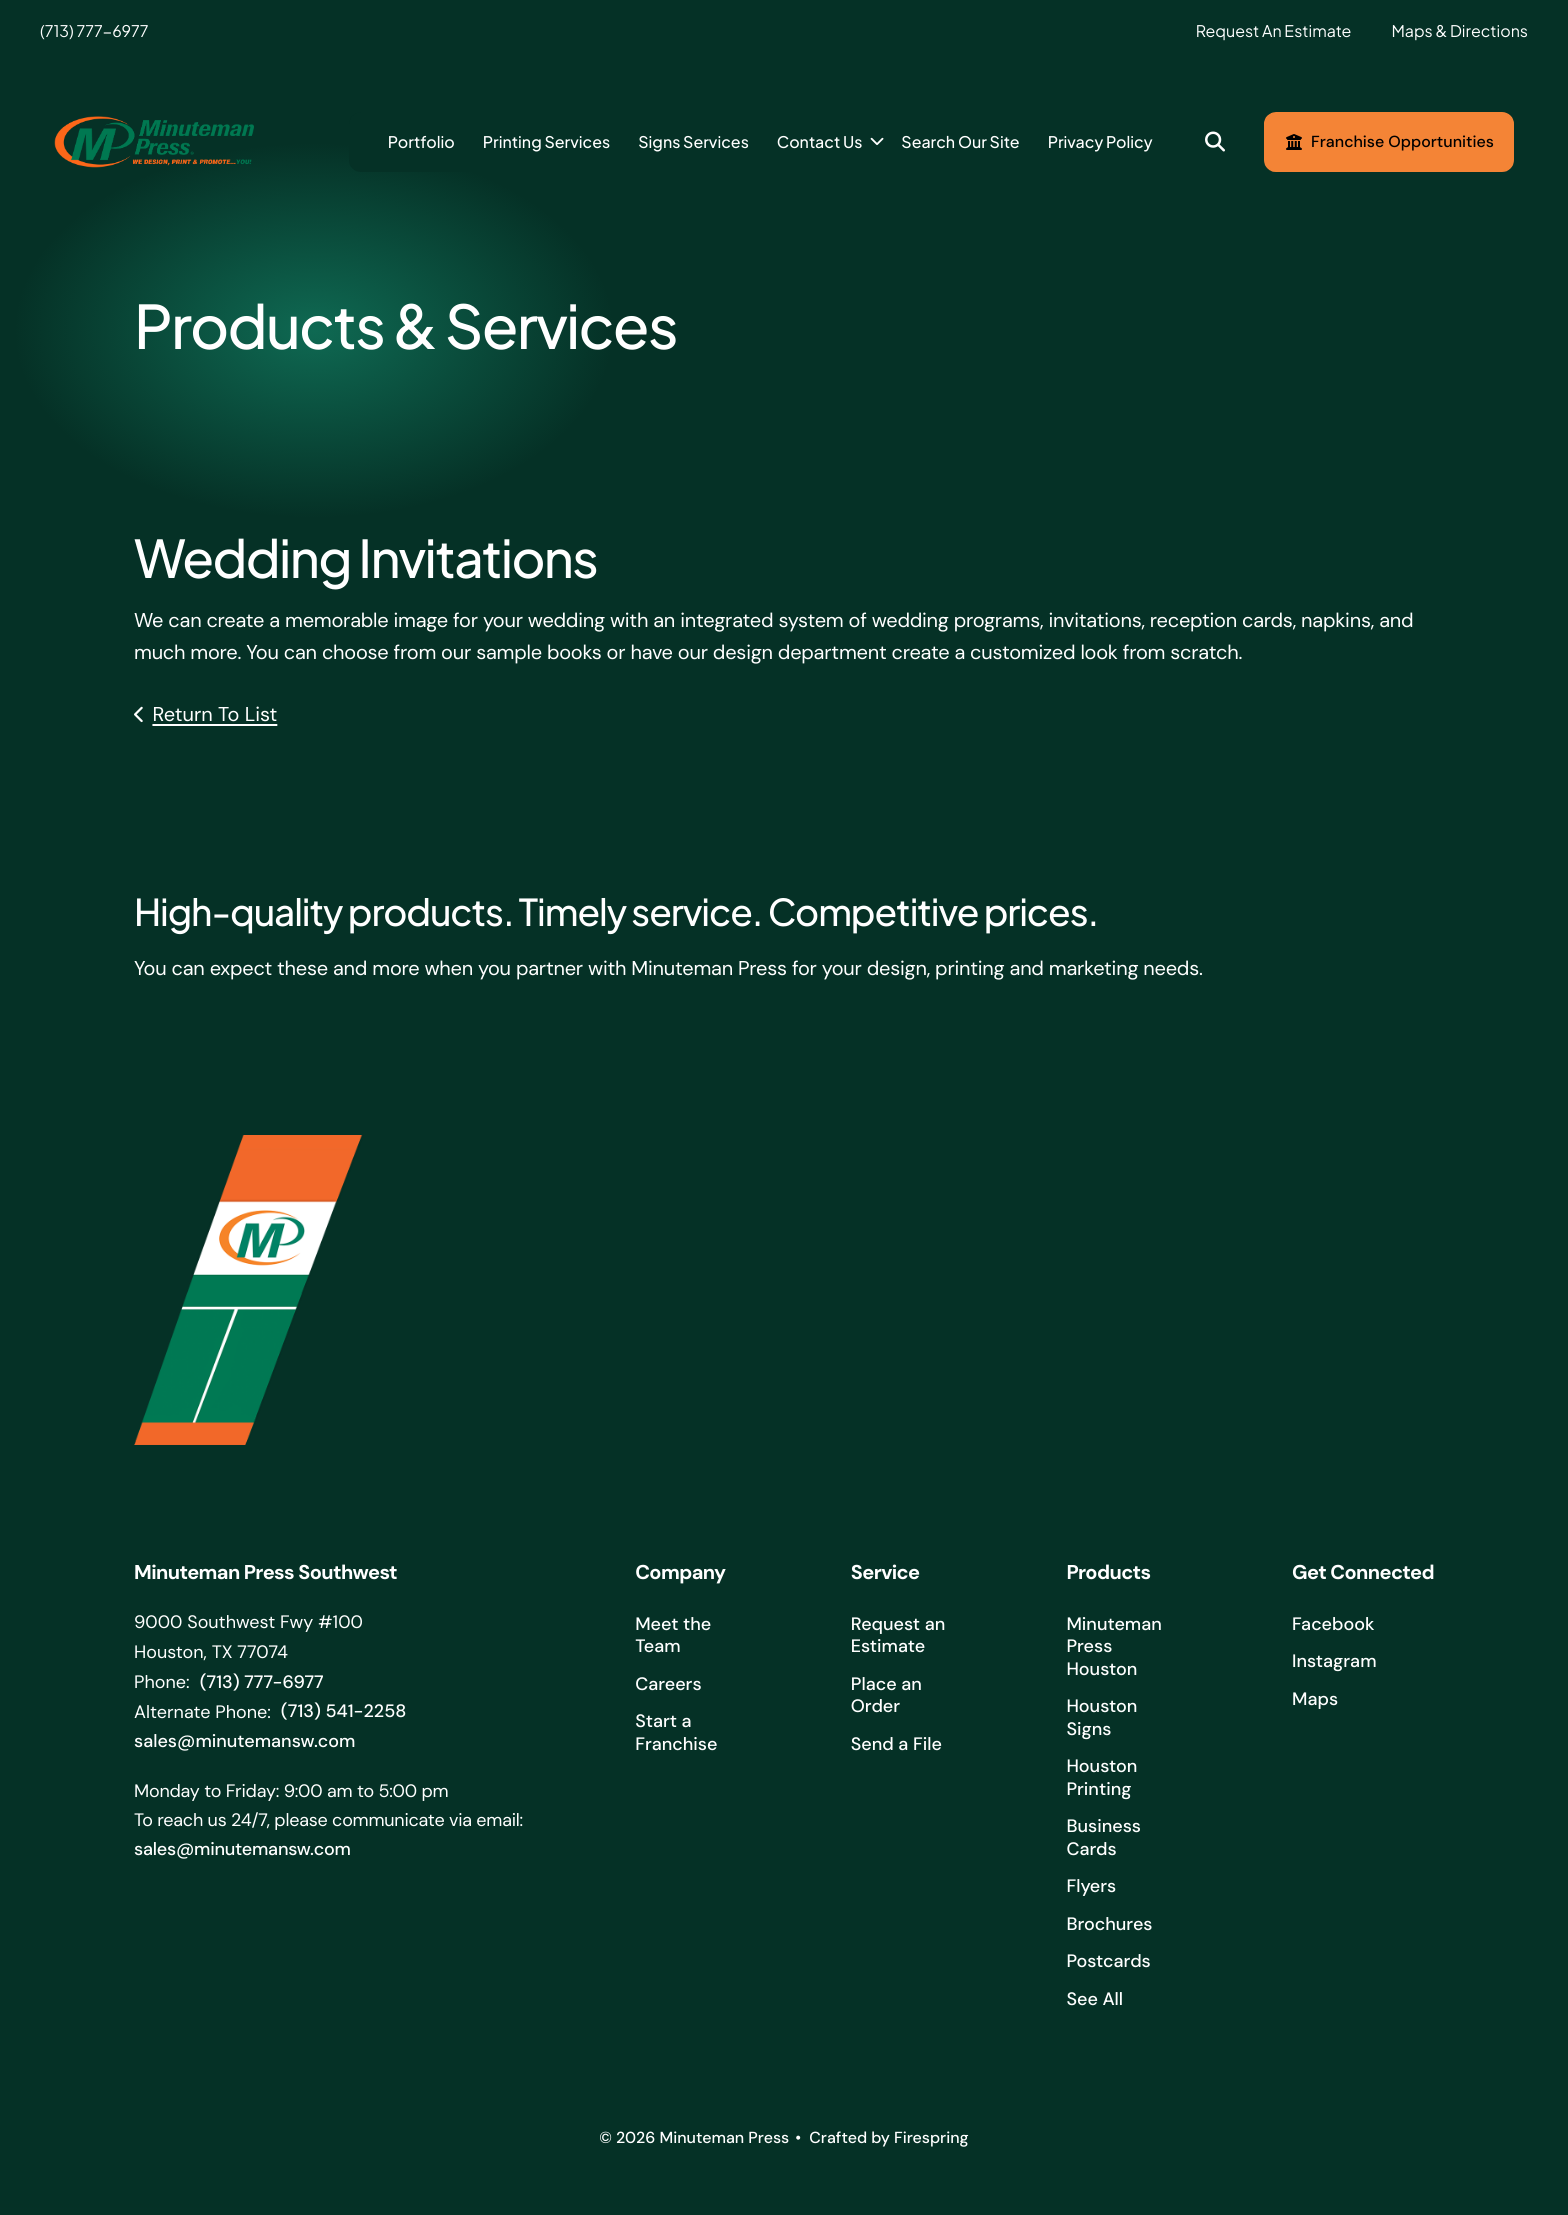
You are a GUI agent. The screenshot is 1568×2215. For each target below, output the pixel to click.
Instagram (1334, 1661)
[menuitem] (421, 142)
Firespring (931, 2137)
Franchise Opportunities (1389, 141)
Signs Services (693, 141)
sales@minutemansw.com (244, 1741)
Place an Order (886, 1695)
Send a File (896, 1744)
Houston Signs (1101, 1717)
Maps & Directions (1459, 30)
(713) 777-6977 (94, 30)
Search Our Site (960, 141)
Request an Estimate (898, 1635)
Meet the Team (673, 1635)
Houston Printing (1101, 1777)
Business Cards (1103, 1837)
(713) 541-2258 (343, 1711)
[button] (1215, 142)
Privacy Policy (1100, 141)
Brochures (1109, 1924)
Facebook (1333, 1624)
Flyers (1091, 1886)
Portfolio (421, 141)
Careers (668, 1684)
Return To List (214, 715)
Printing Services (546, 141)
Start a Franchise (676, 1732)
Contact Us (820, 141)
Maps (1315, 1699)
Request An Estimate (1274, 30)
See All (1094, 1999)
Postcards (1108, 1961)
